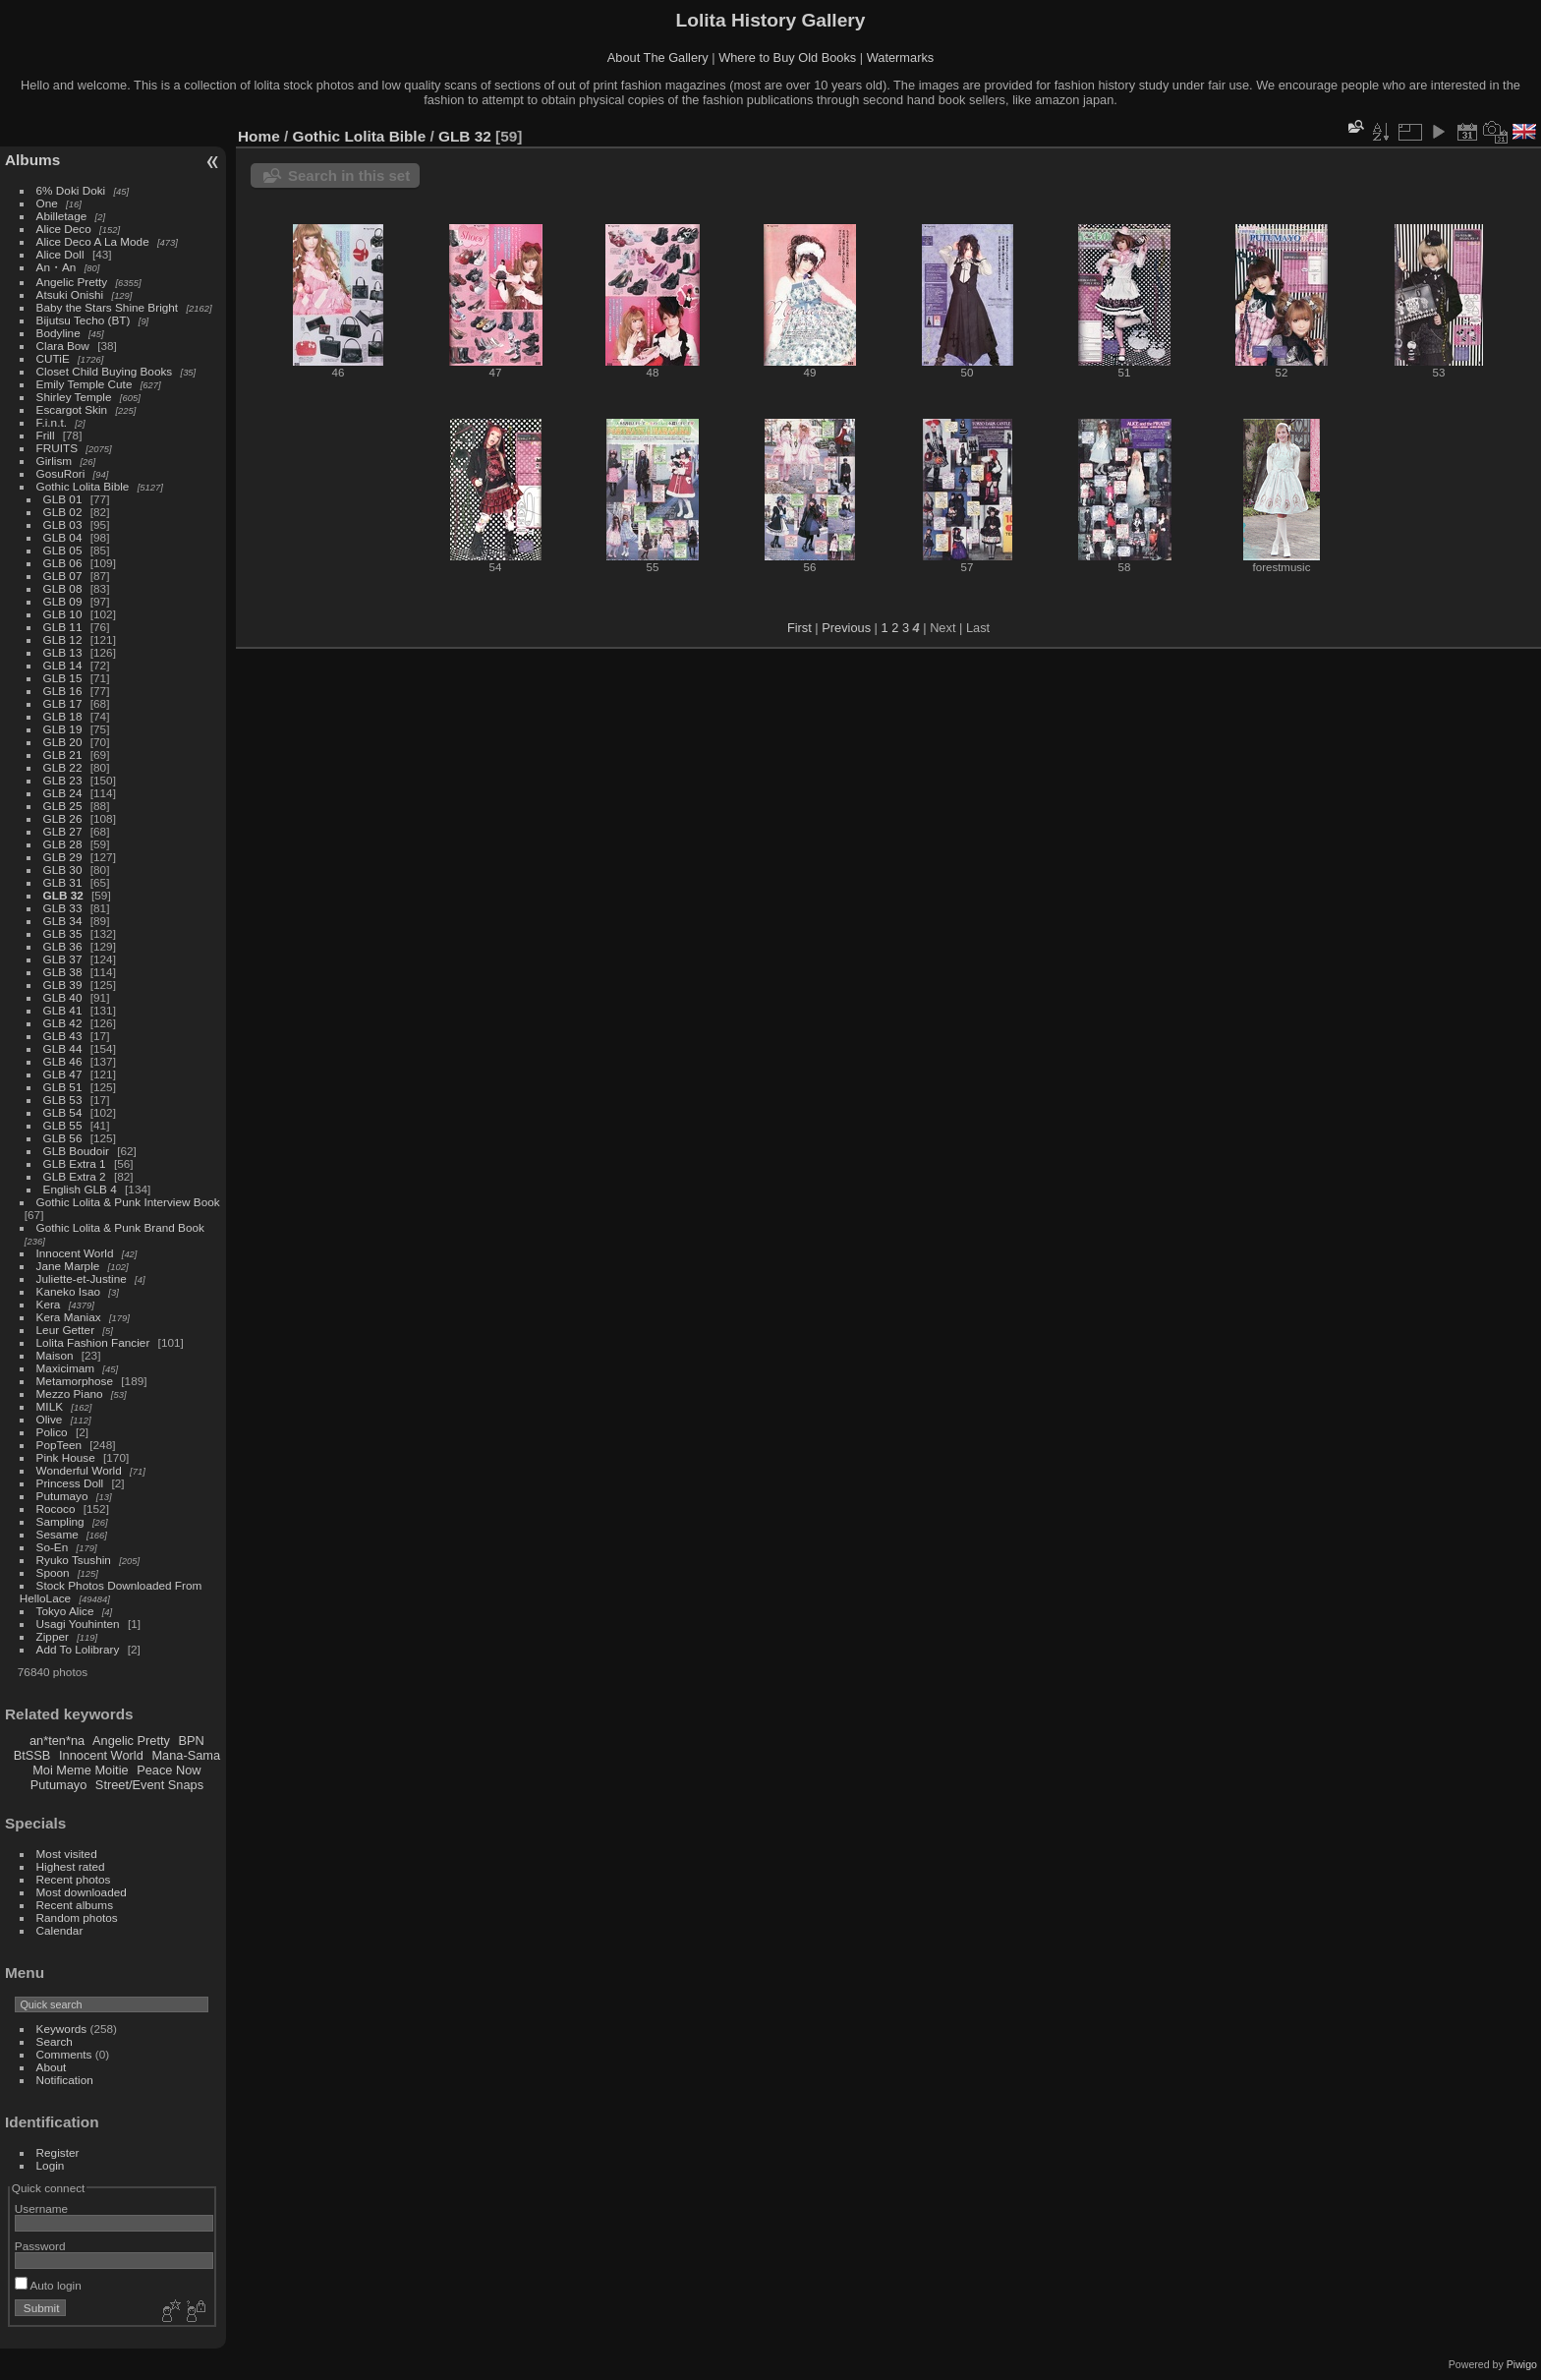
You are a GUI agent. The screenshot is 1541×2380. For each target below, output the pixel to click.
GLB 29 (63, 856)
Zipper (52, 1636)
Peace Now (168, 1770)
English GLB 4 (80, 1189)
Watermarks (901, 57)
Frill (45, 435)
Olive (49, 1419)
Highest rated (70, 1866)
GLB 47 (63, 1074)
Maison (55, 1355)
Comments (64, 2054)
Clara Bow (62, 345)
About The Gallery (658, 57)
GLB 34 (63, 920)
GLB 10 (63, 614)
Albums (32, 159)
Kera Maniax (68, 1316)
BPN (191, 1740)
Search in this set (349, 175)
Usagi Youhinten (78, 1623)
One (47, 203)
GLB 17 (63, 703)
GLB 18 (63, 716)
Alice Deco (63, 228)
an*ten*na (57, 1740)
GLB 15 (63, 677)
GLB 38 (63, 971)
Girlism (54, 460)
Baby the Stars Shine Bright (107, 307)
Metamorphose (74, 1380)
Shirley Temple (74, 396)
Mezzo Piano (69, 1393)
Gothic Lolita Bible (83, 486)
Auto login (48, 2285)
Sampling (60, 1521)
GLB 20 (63, 741)
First (799, 627)
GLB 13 (63, 652)
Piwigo (1522, 2364)
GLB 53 (63, 1099)
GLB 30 (63, 869)
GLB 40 (63, 997)
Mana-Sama (185, 1755)
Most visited (66, 1853)
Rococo (56, 1508)
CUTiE (53, 358)
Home (259, 136)
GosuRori (61, 473)
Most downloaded (81, 1892)
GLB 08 (63, 588)
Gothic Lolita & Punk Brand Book (120, 1227)
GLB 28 (63, 844)
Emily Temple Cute (84, 383)
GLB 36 (63, 946)
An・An (56, 267)
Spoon (53, 1572)
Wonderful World (79, 1470)
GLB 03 (63, 524)
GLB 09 (63, 601)
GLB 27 (63, 831)
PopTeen (59, 1444)
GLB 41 (63, 1010)
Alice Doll (60, 254)
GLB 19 (63, 729)
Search (54, 2041)
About (51, 2067)
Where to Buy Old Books (787, 57)
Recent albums (74, 1904)
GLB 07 (63, 575)
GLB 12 (63, 639)
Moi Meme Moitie (80, 1770)
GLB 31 (63, 882)
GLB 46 (63, 1061)
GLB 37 (63, 959)
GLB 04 (63, 537)
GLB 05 (63, 550)
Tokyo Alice (65, 1610)
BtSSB (32, 1755)
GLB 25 (63, 805)
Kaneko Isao (68, 1291)
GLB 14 (63, 665)
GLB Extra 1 (74, 1163)
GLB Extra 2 (74, 1176)
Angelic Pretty (72, 281)
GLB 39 (63, 984)
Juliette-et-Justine (81, 1278)
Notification (64, 2079)
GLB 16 (63, 690)
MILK (49, 1406)
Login (50, 2165)
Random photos (77, 1917)
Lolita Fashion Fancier (93, 1342)
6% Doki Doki (71, 190)
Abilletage (61, 215)
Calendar (60, 1930)
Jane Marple (68, 1265)
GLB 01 (63, 499)
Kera (48, 1304)
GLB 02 (63, 511)
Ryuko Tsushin (73, 1559)
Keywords (61, 2028)
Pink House (65, 1457)
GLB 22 (63, 767)
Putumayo (62, 1495)
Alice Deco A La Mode (92, 241)
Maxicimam (65, 1368)
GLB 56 (63, 1138)
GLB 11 (63, 626)
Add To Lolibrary (78, 1649)
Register (58, 2152)
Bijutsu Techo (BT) (83, 320)
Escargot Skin (72, 409)
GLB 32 (63, 895)
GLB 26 (63, 818)
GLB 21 (63, 754)
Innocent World (75, 1253)
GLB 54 (63, 1112)
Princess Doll (70, 1483)
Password (40, 2245)
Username (41, 2208)
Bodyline (58, 332)
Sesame (57, 1534)
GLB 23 (63, 780)
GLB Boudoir (76, 1150)
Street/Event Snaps (149, 1784)
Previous (846, 627)
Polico (52, 1431)
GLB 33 (63, 907)
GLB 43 (63, 1035)
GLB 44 (63, 1048)
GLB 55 (63, 1125)
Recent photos (73, 1879)
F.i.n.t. (51, 422)
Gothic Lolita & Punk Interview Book (128, 1201)
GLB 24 (63, 792)
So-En (52, 1546)
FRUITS (57, 447)
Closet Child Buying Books (104, 371)
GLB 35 (63, 933)
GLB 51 (63, 1086)
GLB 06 (63, 562)
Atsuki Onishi (70, 294)
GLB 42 (63, 1022)
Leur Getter (65, 1329)
